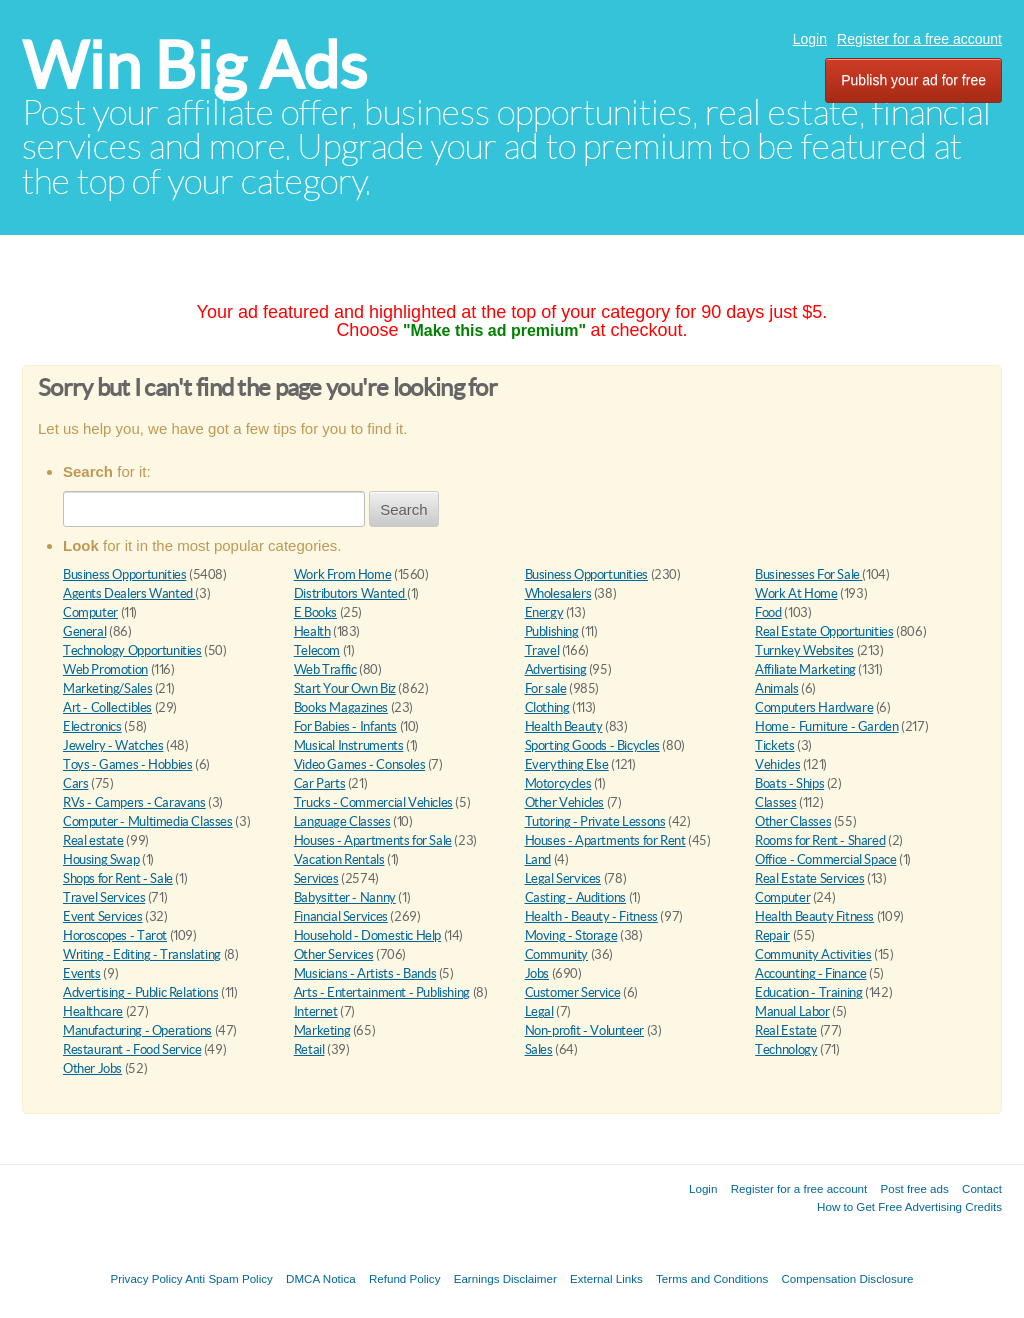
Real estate (93, 840)
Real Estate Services (809, 878)
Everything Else (567, 764)
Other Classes (793, 821)
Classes (775, 802)
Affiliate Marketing (805, 669)
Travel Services (104, 897)
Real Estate (786, 1030)
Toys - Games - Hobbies (127, 764)
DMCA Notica (321, 1278)
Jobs (537, 973)
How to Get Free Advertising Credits (909, 1206)
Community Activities (813, 954)
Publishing (552, 631)
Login (810, 39)
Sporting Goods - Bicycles (592, 745)
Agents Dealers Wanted (129, 593)
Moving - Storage (571, 935)
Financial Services (341, 916)
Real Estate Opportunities (824, 631)
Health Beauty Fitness (814, 916)
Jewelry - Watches (113, 745)
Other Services (334, 954)
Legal (539, 1011)
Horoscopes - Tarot (115, 935)
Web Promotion (105, 669)
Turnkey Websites (804, 650)
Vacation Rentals (339, 859)
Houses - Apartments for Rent (605, 840)
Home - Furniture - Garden (826, 726)
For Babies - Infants (345, 726)
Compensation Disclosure (847, 1278)
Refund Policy (405, 1278)
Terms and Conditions (712, 1278)
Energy (544, 612)
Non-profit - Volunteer (584, 1030)
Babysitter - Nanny (345, 897)
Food (768, 612)
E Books (315, 612)
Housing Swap (101, 859)
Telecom (317, 650)
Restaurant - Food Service (132, 1049)
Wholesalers (558, 593)
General (84, 631)
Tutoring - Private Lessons (595, 821)
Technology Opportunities (132, 650)
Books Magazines (341, 707)
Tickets (774, 745)
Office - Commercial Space (825, 859)
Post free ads (914, 1188)
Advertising (556, 669)
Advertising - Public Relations (140, 992)
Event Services (103, 916)
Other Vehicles (565, 802)
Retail (309, 1049)
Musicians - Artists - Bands (365, 973)
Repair (772, 935)
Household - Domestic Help (367, 935)
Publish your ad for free (913, 80)
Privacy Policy (146, 1278)
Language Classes (342, 821)
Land (538, 859)
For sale (546, 688)
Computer (90, 612)
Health (312, 631)
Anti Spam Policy (229, 1278)
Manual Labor (792, 1011)
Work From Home (343, 574)
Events (82, 973)
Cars (75, 783)
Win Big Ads (194, 65)
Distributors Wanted (350, 593)
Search (404, 509)
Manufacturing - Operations (137, 1030)
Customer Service (573, 992)
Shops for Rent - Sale (118, 878)
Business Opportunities (124, 574)
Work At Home (796, 593)
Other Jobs (92, 1068)
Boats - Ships (789, 783)
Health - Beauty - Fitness (591, 916)
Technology (786, 1049)
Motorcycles (558, 783)
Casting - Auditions (576, 897)
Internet (316, 1011)
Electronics (92, 726)
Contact (982, 1188)
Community (557, 954)
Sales (539, 1049)
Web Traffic (325, 669)
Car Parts (320, 783)
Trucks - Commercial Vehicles (373, 802)
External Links (606, 1278)
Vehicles (777, 764)
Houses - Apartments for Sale (373, 840)
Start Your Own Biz (345, 688)
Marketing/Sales (107, 688)
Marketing (322, 1030)
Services (316, 878)
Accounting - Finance (810, 973)
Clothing (547, 707)
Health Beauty (564, 726)
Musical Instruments (349, 745)
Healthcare (93, 1011)
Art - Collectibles (107, 707)
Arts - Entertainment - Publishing (382, 992)
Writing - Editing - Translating (142, 954)
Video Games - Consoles (359, 764)
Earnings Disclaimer (505, 1278)
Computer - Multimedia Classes (148, 821)
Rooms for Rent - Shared (820, 840)
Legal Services (563, 878)
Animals (776, 688)
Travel (542, 650)
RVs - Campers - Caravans (134, 802)
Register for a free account (919, 39)
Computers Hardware (814, 707)
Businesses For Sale (808, 574)
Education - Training (808, 992)
